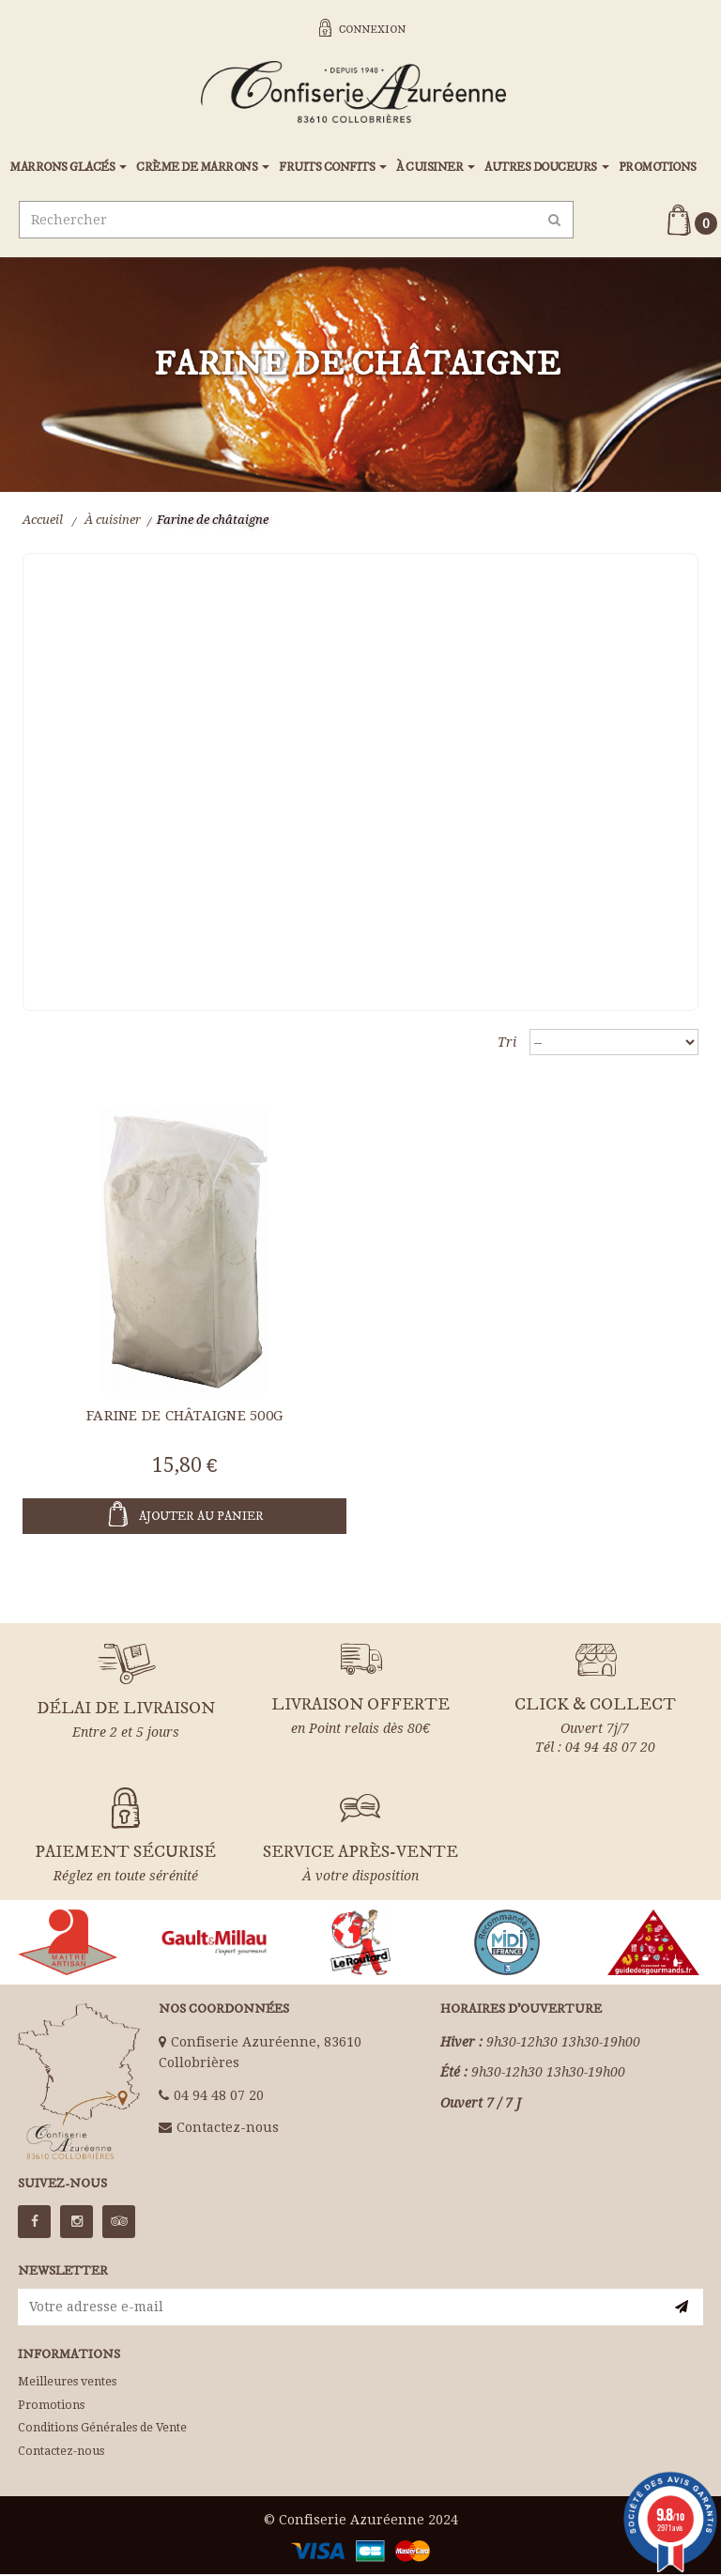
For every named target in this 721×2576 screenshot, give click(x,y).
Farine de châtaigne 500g (184, 1417)
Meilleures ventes (67, 2383)
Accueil (43, 521)
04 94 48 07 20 (219, 2097)
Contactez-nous (227, 2129)
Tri (507, 1043)
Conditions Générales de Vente (102, 2429)
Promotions (51, 2407)
